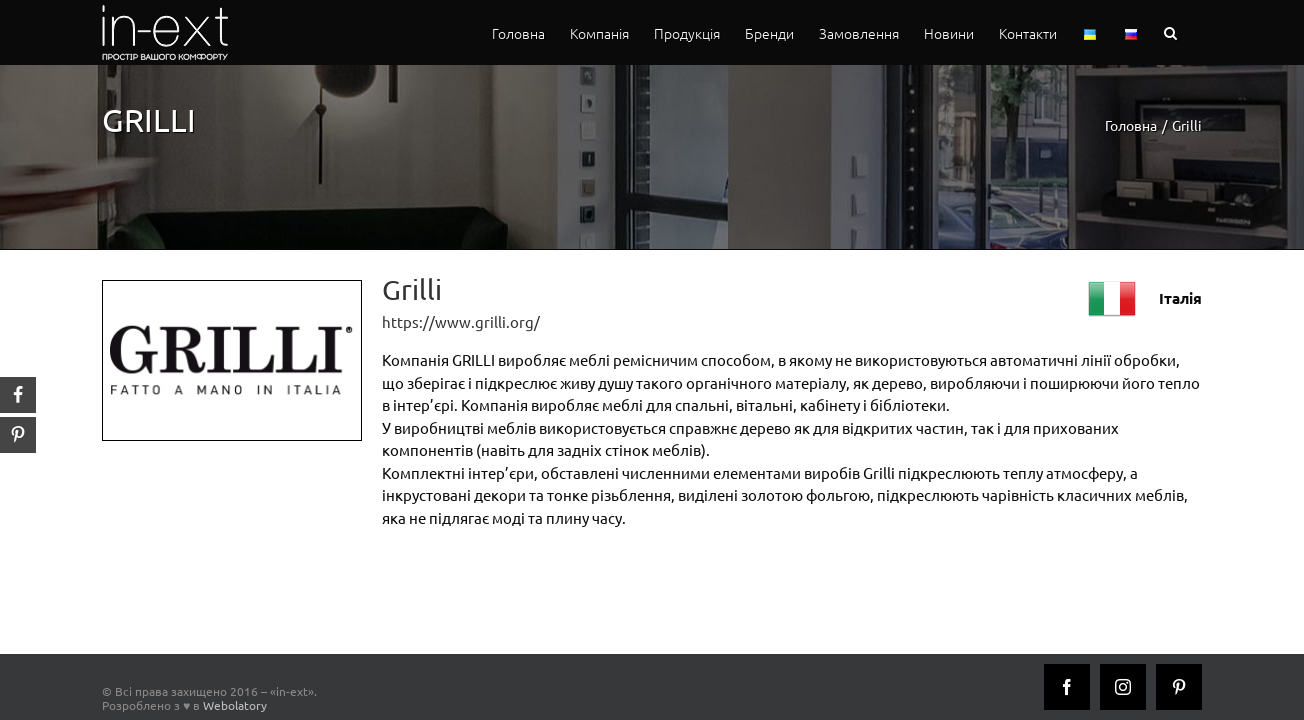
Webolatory (235, 705)
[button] (1195, 32)
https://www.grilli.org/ (461, 321)
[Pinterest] (1179, 687)
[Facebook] (1067, 687)
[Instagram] (1123, 687)
